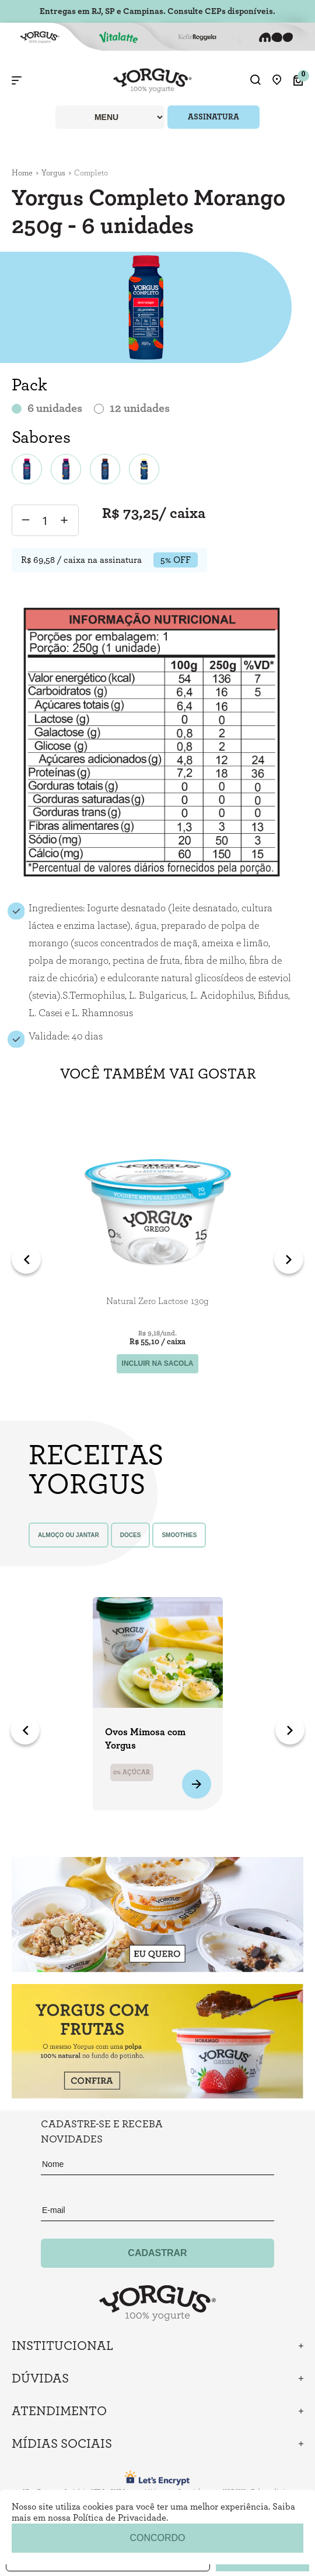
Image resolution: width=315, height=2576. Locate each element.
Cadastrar (157, 2253)
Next (288, 1259)
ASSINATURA (213, 117)
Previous (26, 1259)
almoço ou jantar (68, 1535)
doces (130, 1535)
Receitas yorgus (93, 1470)
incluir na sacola (158, 1363)
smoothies (179, 1535)
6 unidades (54, 408)
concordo (157, 2538)
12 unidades (140, 408)
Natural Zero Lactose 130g (157, 1301)
